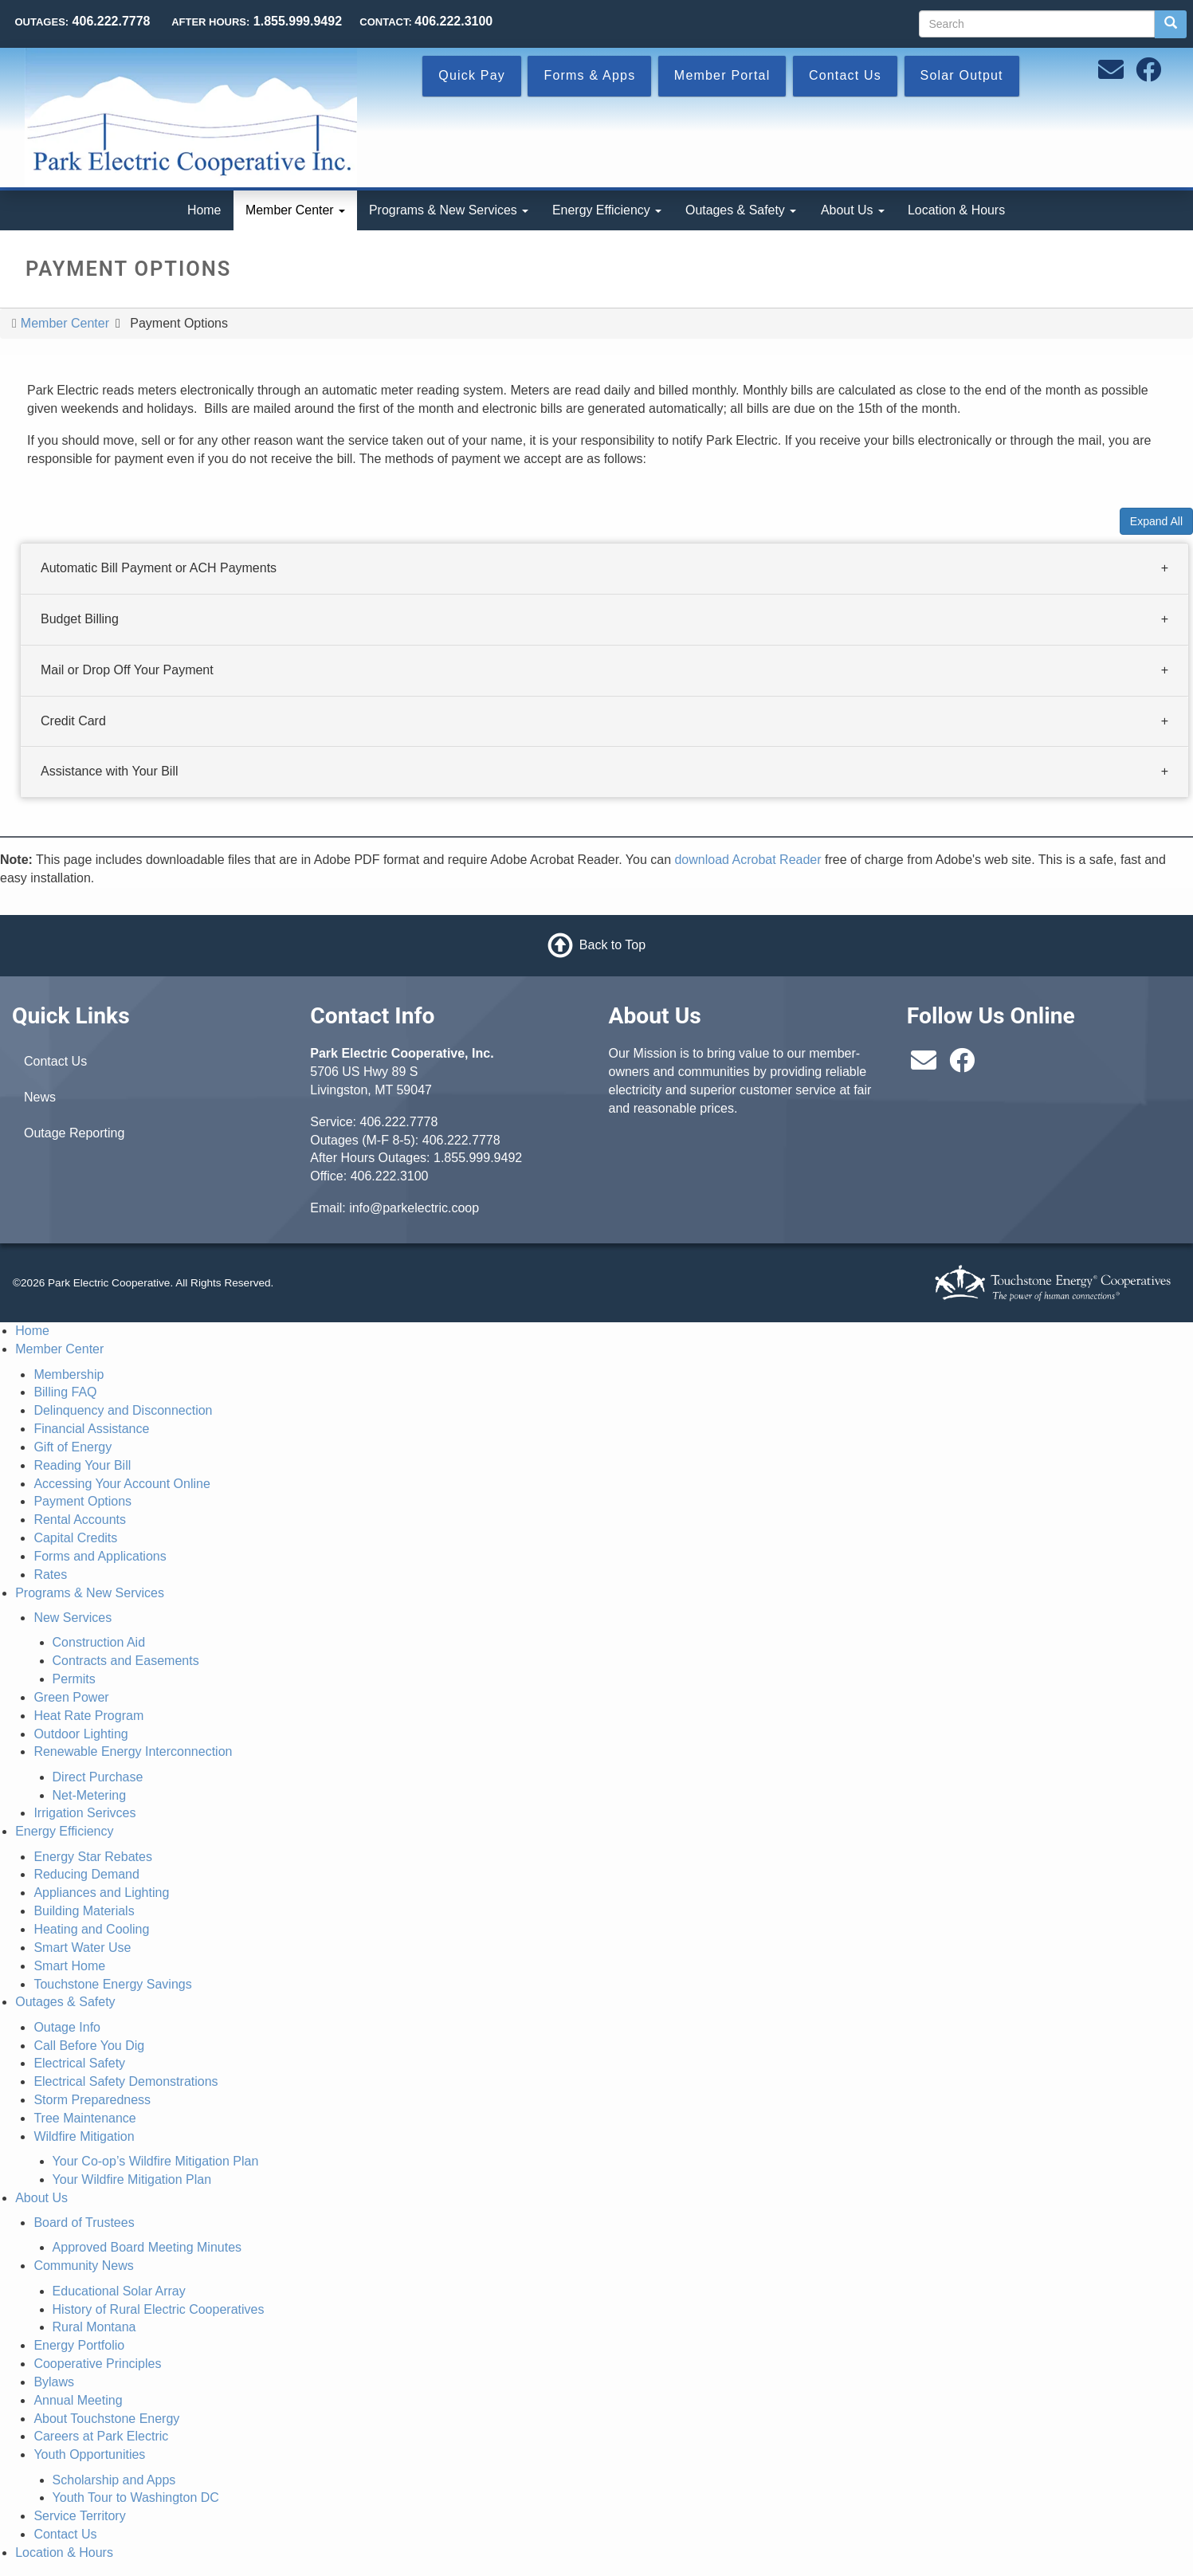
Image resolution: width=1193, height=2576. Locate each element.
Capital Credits (75, 1538)
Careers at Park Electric (100, 2436)
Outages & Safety (740, 210)
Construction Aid (99, 1642)
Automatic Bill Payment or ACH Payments (159, 568)
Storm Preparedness (92, 2100)
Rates (50, 1574)
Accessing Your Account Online (121, 1483)
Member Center (295, 210)
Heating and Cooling (91, 1929)
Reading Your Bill (82, 1465)
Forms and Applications (99, 1556)
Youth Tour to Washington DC (136, 2497)
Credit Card (73, 720)
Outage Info (66, 2027)
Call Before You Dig (88, 2045)
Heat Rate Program (88, 1715)
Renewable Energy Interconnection (132, 1751)
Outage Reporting (74, 1133)
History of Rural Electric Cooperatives (159, 2309)
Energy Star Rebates (92, 1856)
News (40, 1097)
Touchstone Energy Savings (112, 1984)
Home (204, 210)
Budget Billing (80, 619)
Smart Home (69, 1966)
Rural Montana (94, 2327)
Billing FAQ (64, 1392)
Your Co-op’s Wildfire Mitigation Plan (156, 2161)
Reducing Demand (86, 1874)
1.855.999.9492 (478, 1157)
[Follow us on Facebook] (1148, 74)
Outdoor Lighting (80, 1734)
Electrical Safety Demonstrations (125, 2081)
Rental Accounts (79, 1519)
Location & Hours (956, 210)
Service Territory (79, 2516)
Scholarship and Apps (114, 2480)
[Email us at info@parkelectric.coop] (1111, 74)
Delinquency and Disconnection (122, 1410)
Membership (68, 1374)
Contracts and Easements (126, 1660)
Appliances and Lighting (101, 1892)
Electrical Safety (79, 2063)
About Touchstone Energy (106, 2418)
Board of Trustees (83, 2222)
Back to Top (612, 945)
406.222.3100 (390, 1176)
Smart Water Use (82, 1947)
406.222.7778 (399, 1122)
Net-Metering (89, 1795)
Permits (74, 1679)
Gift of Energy (72, 1447)
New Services (72, 1617)
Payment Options (82, 1501)
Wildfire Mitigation (83, 2136)
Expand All (1156, 521)
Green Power (70, 1697)
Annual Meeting (77, 2400)
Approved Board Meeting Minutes (147, 2247)
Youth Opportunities (89, 2454)
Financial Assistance (91, 1428)
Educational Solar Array (119, 2291)
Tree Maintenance (84, 2118)
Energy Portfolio (78, 2345)
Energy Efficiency (606, 210)
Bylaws (53, 2382)
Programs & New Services (448, 210)
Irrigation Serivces (84, 1813)
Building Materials (83, 1911)
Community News (83, 2265)
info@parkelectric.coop (414, 1208)
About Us (853, 210)
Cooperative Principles (97, 2363)
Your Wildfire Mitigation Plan (132, 2179)
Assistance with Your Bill (110, 771)
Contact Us (55, 1061)
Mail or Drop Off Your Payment (127, 670)
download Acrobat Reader (747, 859)
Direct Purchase (98, 1777)
